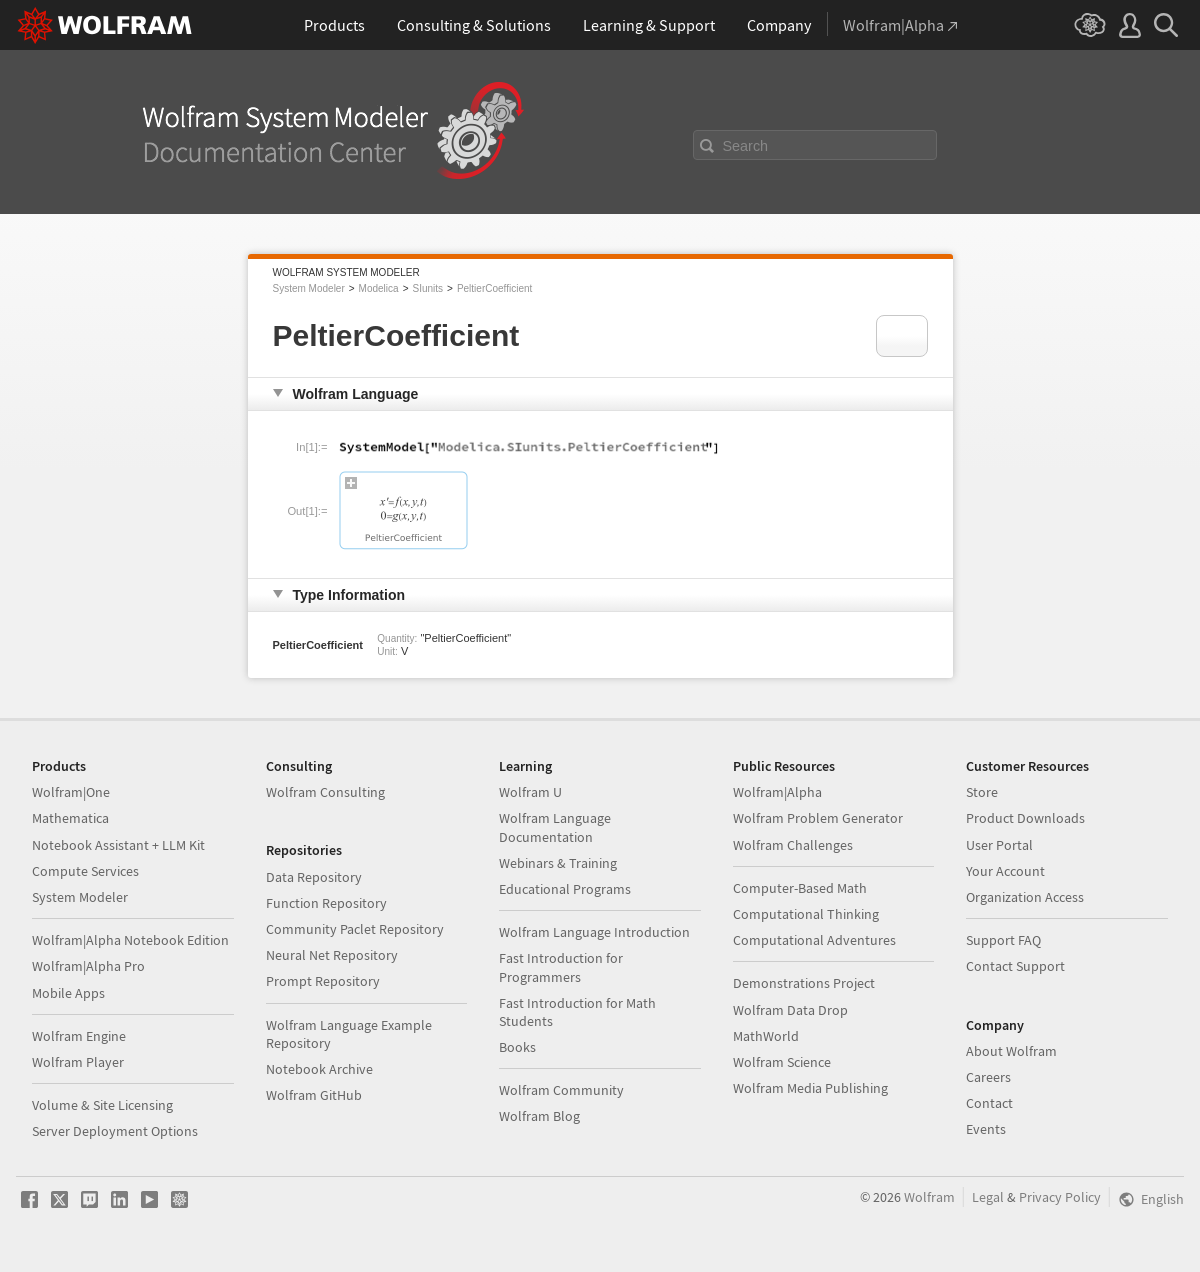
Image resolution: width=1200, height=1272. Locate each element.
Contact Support (1015, 966)
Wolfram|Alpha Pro (88, 966)
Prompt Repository (323, 981)
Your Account (1005, 871)
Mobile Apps (68, 993)
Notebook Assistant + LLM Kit (118, 845)
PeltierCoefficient (494, 288)
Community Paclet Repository (355, 929)
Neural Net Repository (332, 955)
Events (986, 1129)
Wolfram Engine (79, 1036)
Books (517, 1047)
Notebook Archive (319, 1069)
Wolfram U (530, 792)
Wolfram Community (561, 1090)
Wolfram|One (71, 792)
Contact (989, 1103)
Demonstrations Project (804, 983)
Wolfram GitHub (314, 1095)
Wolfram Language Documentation (555, 827)
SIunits (427, 288)
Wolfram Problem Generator (818, 818)
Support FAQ (1003, 940)
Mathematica (70, 818)
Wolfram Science (782, 1062)
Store (982, 792)
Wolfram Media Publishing (810, 1088)
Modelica (379, 288)
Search (746, 146)
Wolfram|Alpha (777, 792)
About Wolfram (1011, 1051)
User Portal (999, 845)
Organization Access (1025, 897)
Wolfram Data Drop (790, 1010)
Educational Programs (565, 889)
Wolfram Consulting (325, 792)
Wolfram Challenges (793, 845)
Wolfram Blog (539, 1116)
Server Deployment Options (115, 1131)
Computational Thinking (806, 914)
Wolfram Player (78, 1062)
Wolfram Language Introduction (594, 932)
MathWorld (766, 1036)
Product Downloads (1025, 818)
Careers (988, 1077)
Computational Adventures (814, 940)
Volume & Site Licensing (102, 1105)
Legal (988, 1197)
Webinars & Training (558, 863)
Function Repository (326, 903)
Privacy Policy (1060, 1197)
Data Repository (314, 877)
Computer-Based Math (800, 888)
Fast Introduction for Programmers (561, 967)
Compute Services (85, 871)
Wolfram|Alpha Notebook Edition (130, 940)
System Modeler (309, 288)
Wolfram (929, 1197)
